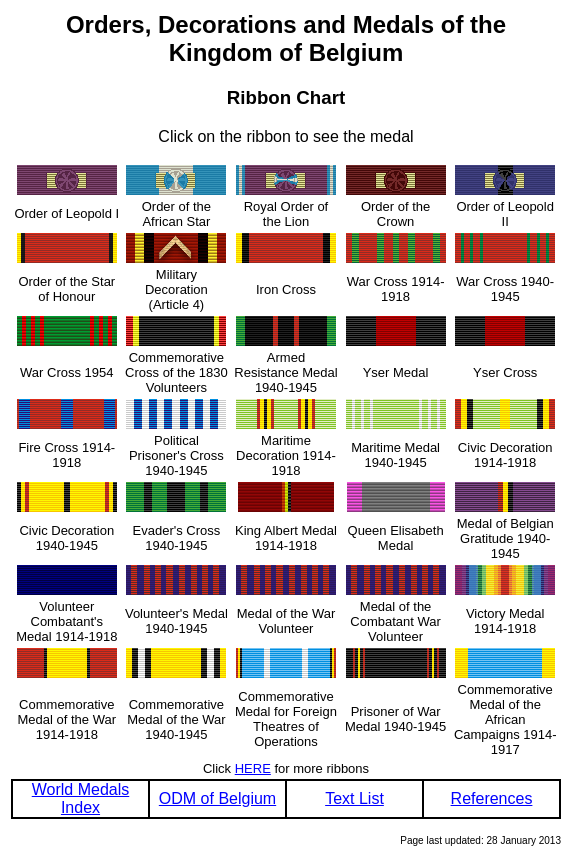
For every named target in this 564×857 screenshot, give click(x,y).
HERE (253, 768)
